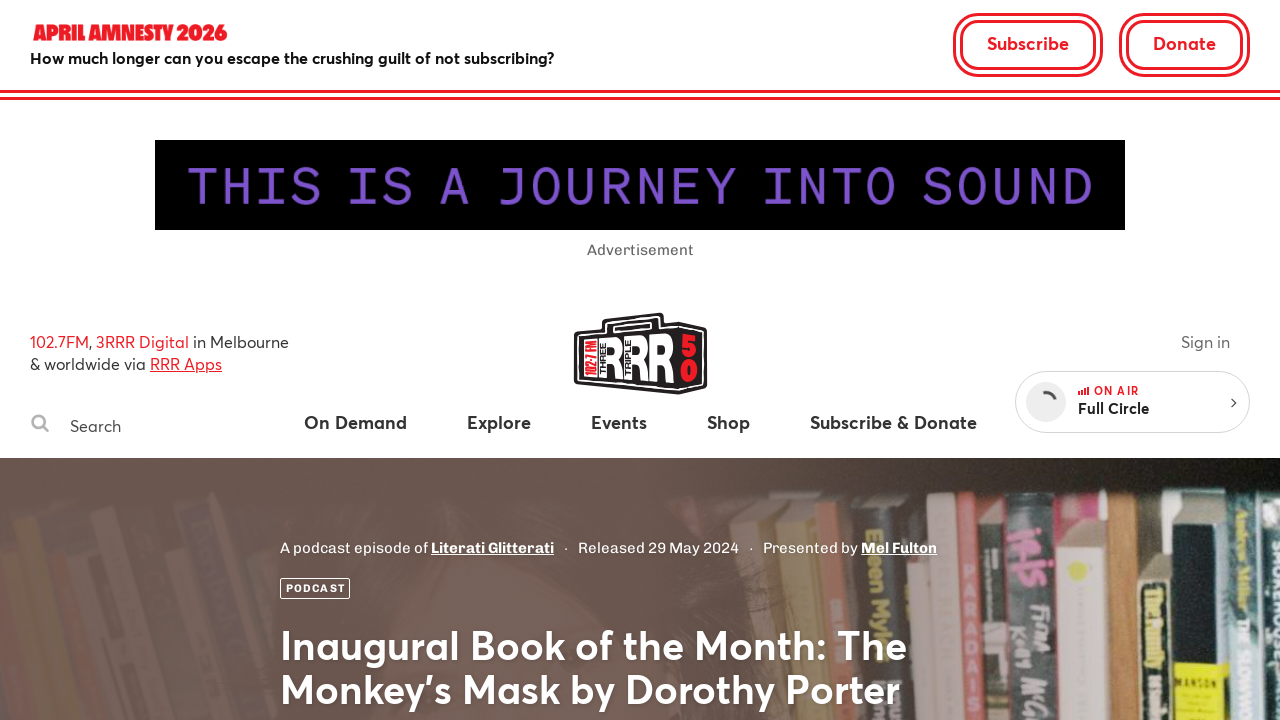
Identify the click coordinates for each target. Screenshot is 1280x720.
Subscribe (1028, 43)
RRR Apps (186, 363)
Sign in (1205, 341)
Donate (1184, 43)
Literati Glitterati (492, 548)
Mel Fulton (899, 548)
